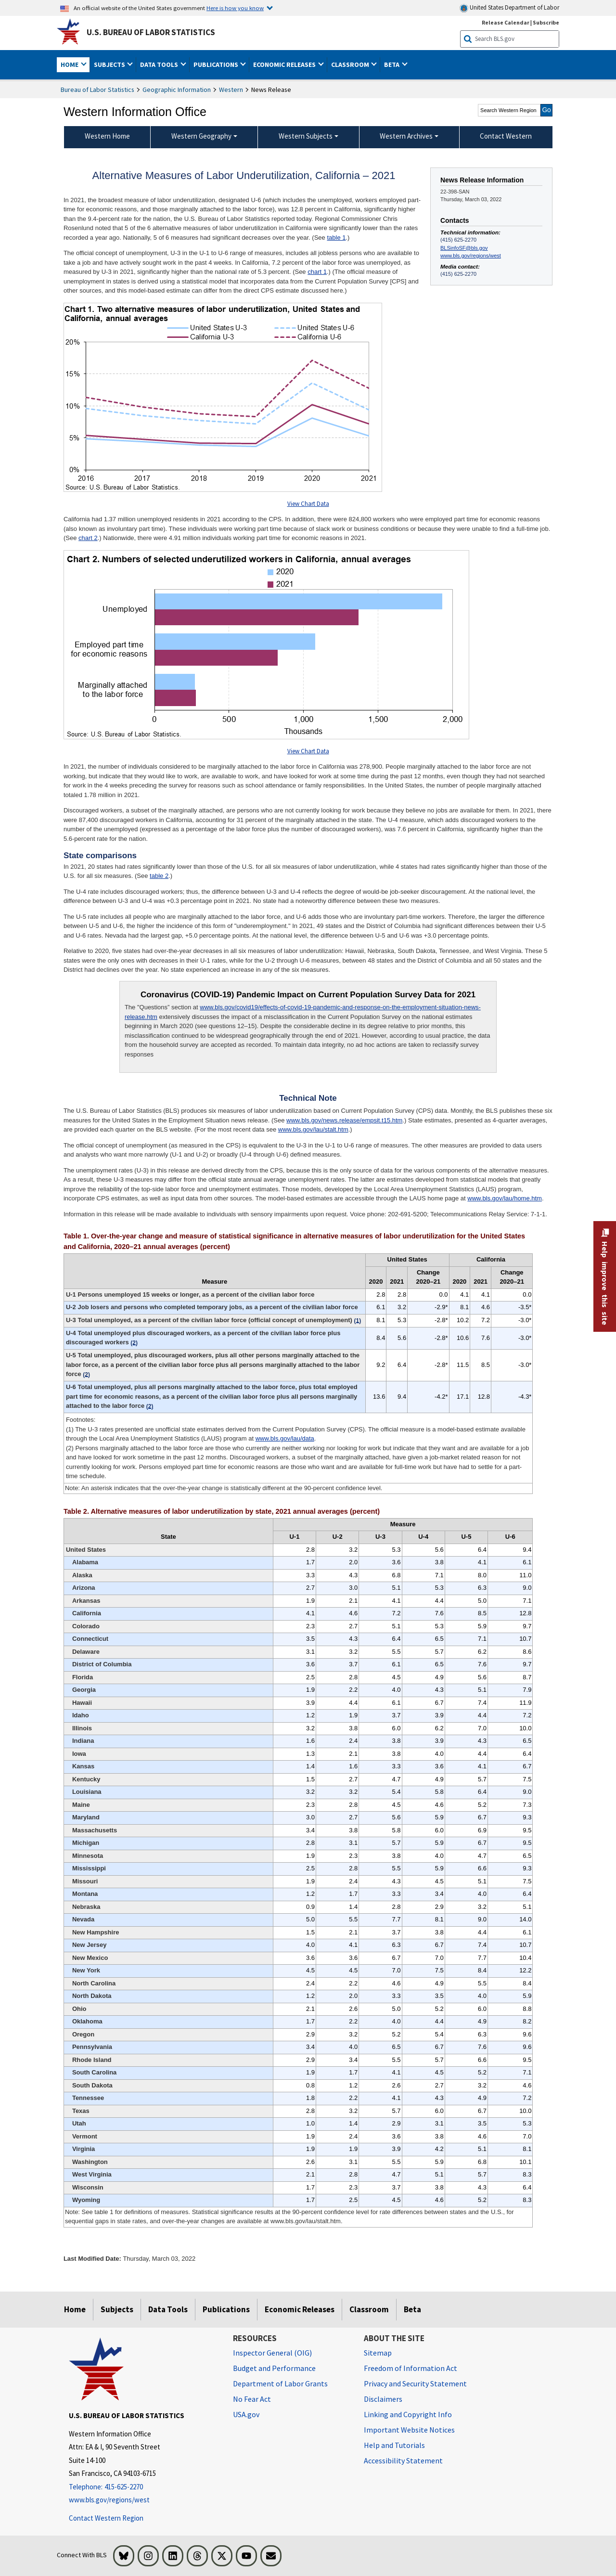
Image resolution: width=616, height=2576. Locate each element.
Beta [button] (392, 64)
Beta (412, 2309)
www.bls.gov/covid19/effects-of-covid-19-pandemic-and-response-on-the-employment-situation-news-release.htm (303, 1012)
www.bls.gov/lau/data (285, 1438)
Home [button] (70, 64)
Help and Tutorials (394, 2445)
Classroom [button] (351, 64)
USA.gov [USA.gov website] (246, 2414)
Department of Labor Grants (280, 2383)
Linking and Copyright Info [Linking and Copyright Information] (408, 2414)
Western (231, 89)
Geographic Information (176, 89)
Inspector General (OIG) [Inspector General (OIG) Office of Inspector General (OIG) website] (272, 2352)
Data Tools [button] (160, 64)
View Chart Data (308, 504)
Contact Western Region (106, 2518)
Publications (226, 2309)
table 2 (159, 875)
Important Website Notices (409, 2429)
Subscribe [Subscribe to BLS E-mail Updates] (546, 22)
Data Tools (168, 2309)
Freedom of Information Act (410, 2368)
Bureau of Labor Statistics (97, 89)
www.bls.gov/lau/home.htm (504, 1198)
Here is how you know (235, 8)
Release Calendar (505, 22)
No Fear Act (252, 2399)
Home (75, 2309)
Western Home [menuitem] (107, 136)
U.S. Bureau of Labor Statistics (151, 32)
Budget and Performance (274, 2368)
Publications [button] (216, 64)
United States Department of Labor (509, 8)
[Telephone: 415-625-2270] (143, 2487)
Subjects (117, 2309)
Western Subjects (306, 136)
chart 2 (88, 537)
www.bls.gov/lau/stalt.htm (313, 1129)
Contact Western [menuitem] (506, 136)
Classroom (369, 2309)
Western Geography (201, 136)
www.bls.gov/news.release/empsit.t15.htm (344, 1120)
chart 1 (317, 271)
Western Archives (406, 136)
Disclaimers (383, 2399)
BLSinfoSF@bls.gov (464, 248)
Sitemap (378, 2352)
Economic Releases (299, 2309)
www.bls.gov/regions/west (470, 255)
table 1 (336, 237)
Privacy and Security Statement (415, 2383)
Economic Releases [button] (285, 64)
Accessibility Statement (403, 2460)
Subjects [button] (110, 64)
